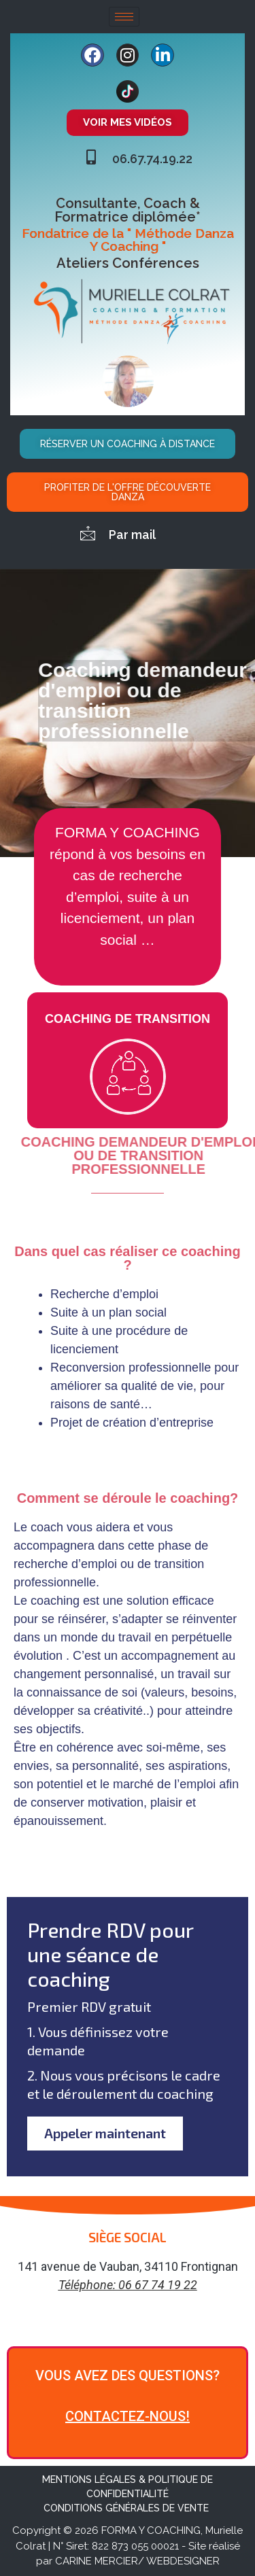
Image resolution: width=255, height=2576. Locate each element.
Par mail (132, 534)
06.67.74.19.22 (152, 159)
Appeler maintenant (105, 2133)
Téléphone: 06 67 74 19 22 (127, 2285)
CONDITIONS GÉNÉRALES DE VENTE (127, 2508)
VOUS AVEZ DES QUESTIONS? (127, 2376)
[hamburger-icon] (124, 17)
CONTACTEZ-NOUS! (127, 2417)
